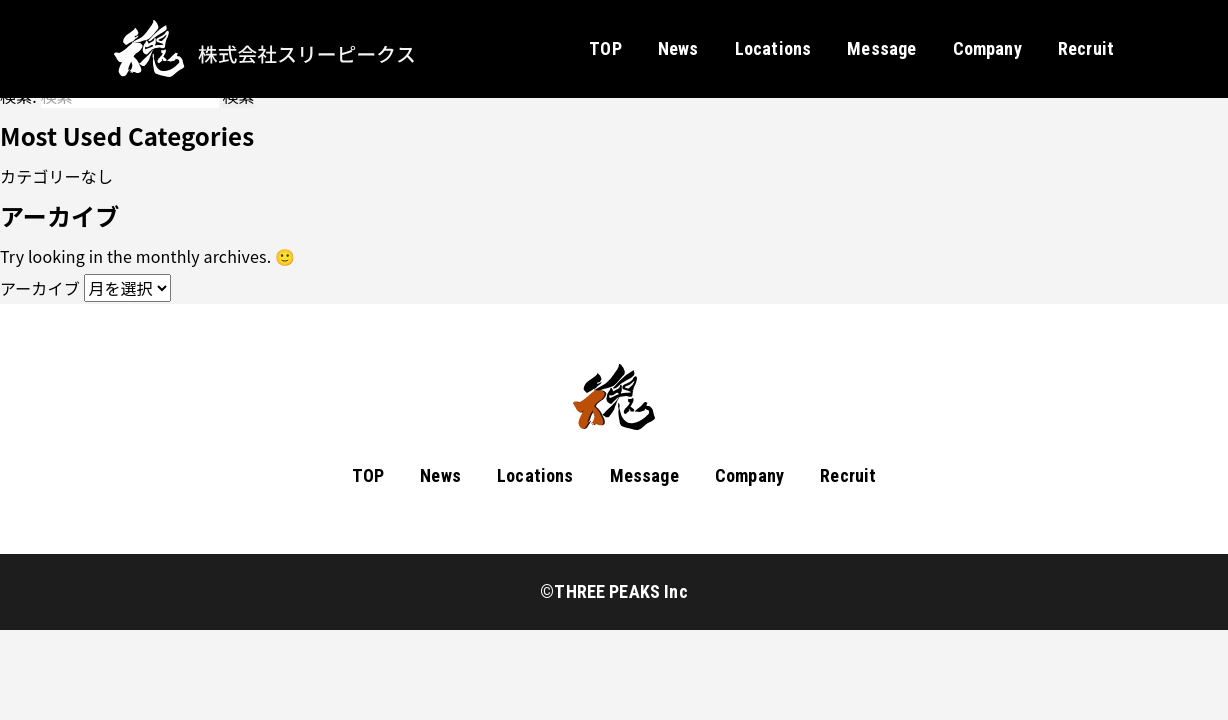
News (678, 48)
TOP (605, 48)
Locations (773, 48)
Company (987, 48)
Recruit (1086, 48)
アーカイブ (40, 288)
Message (881, 48)
